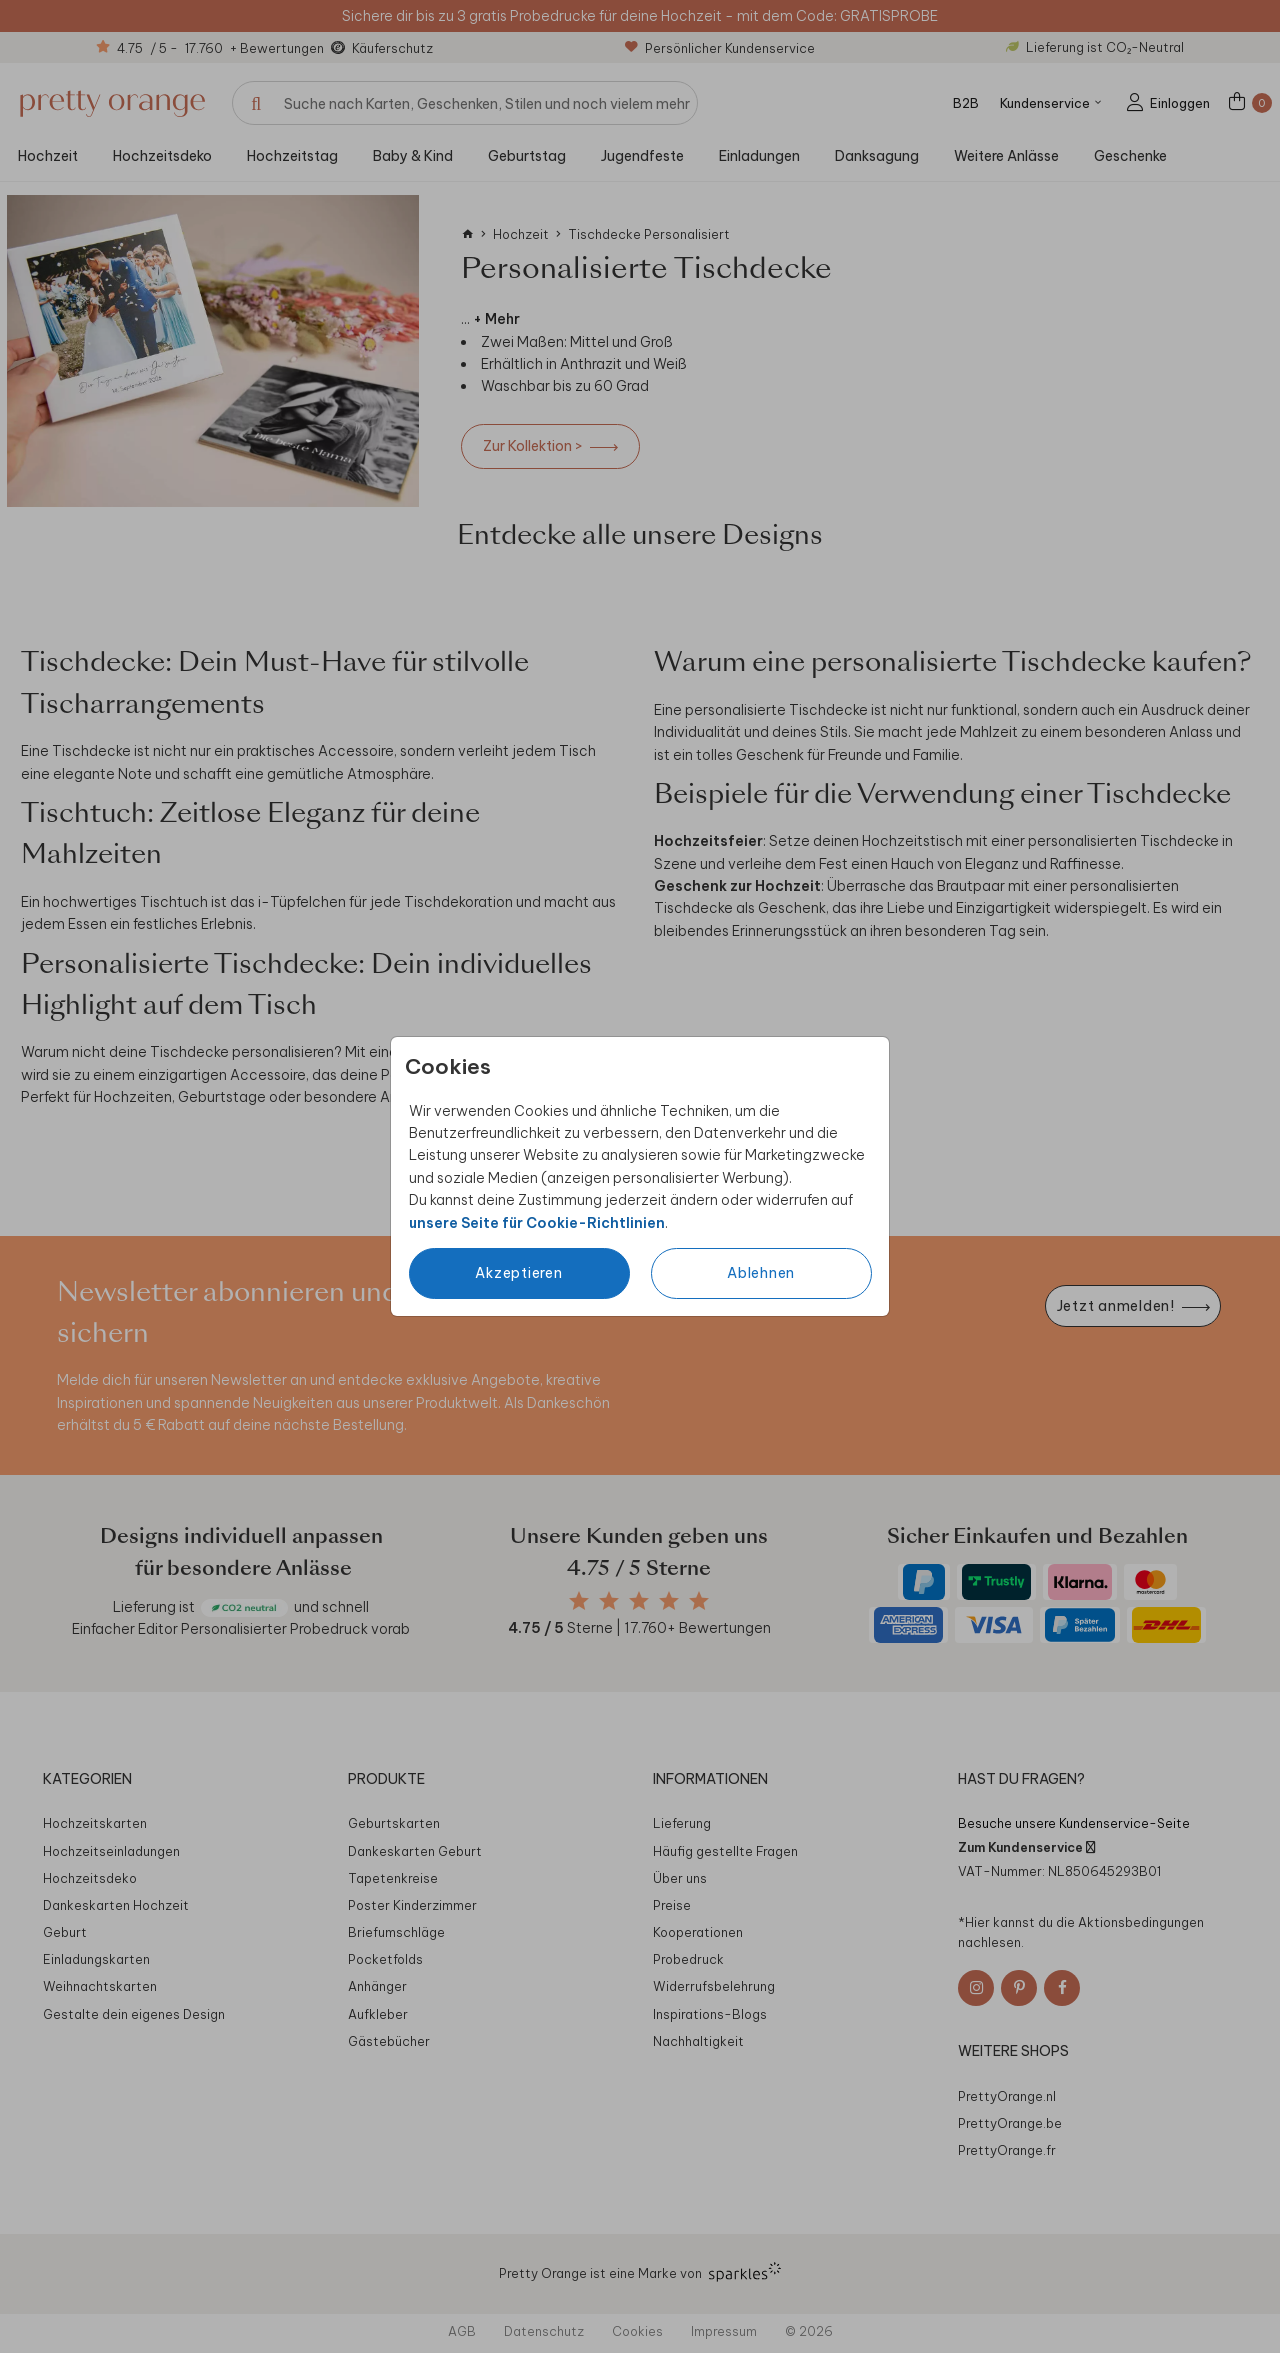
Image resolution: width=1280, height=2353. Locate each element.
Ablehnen (761, 1273)
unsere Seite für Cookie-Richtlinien (537, 1223)
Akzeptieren (518, 1273)
